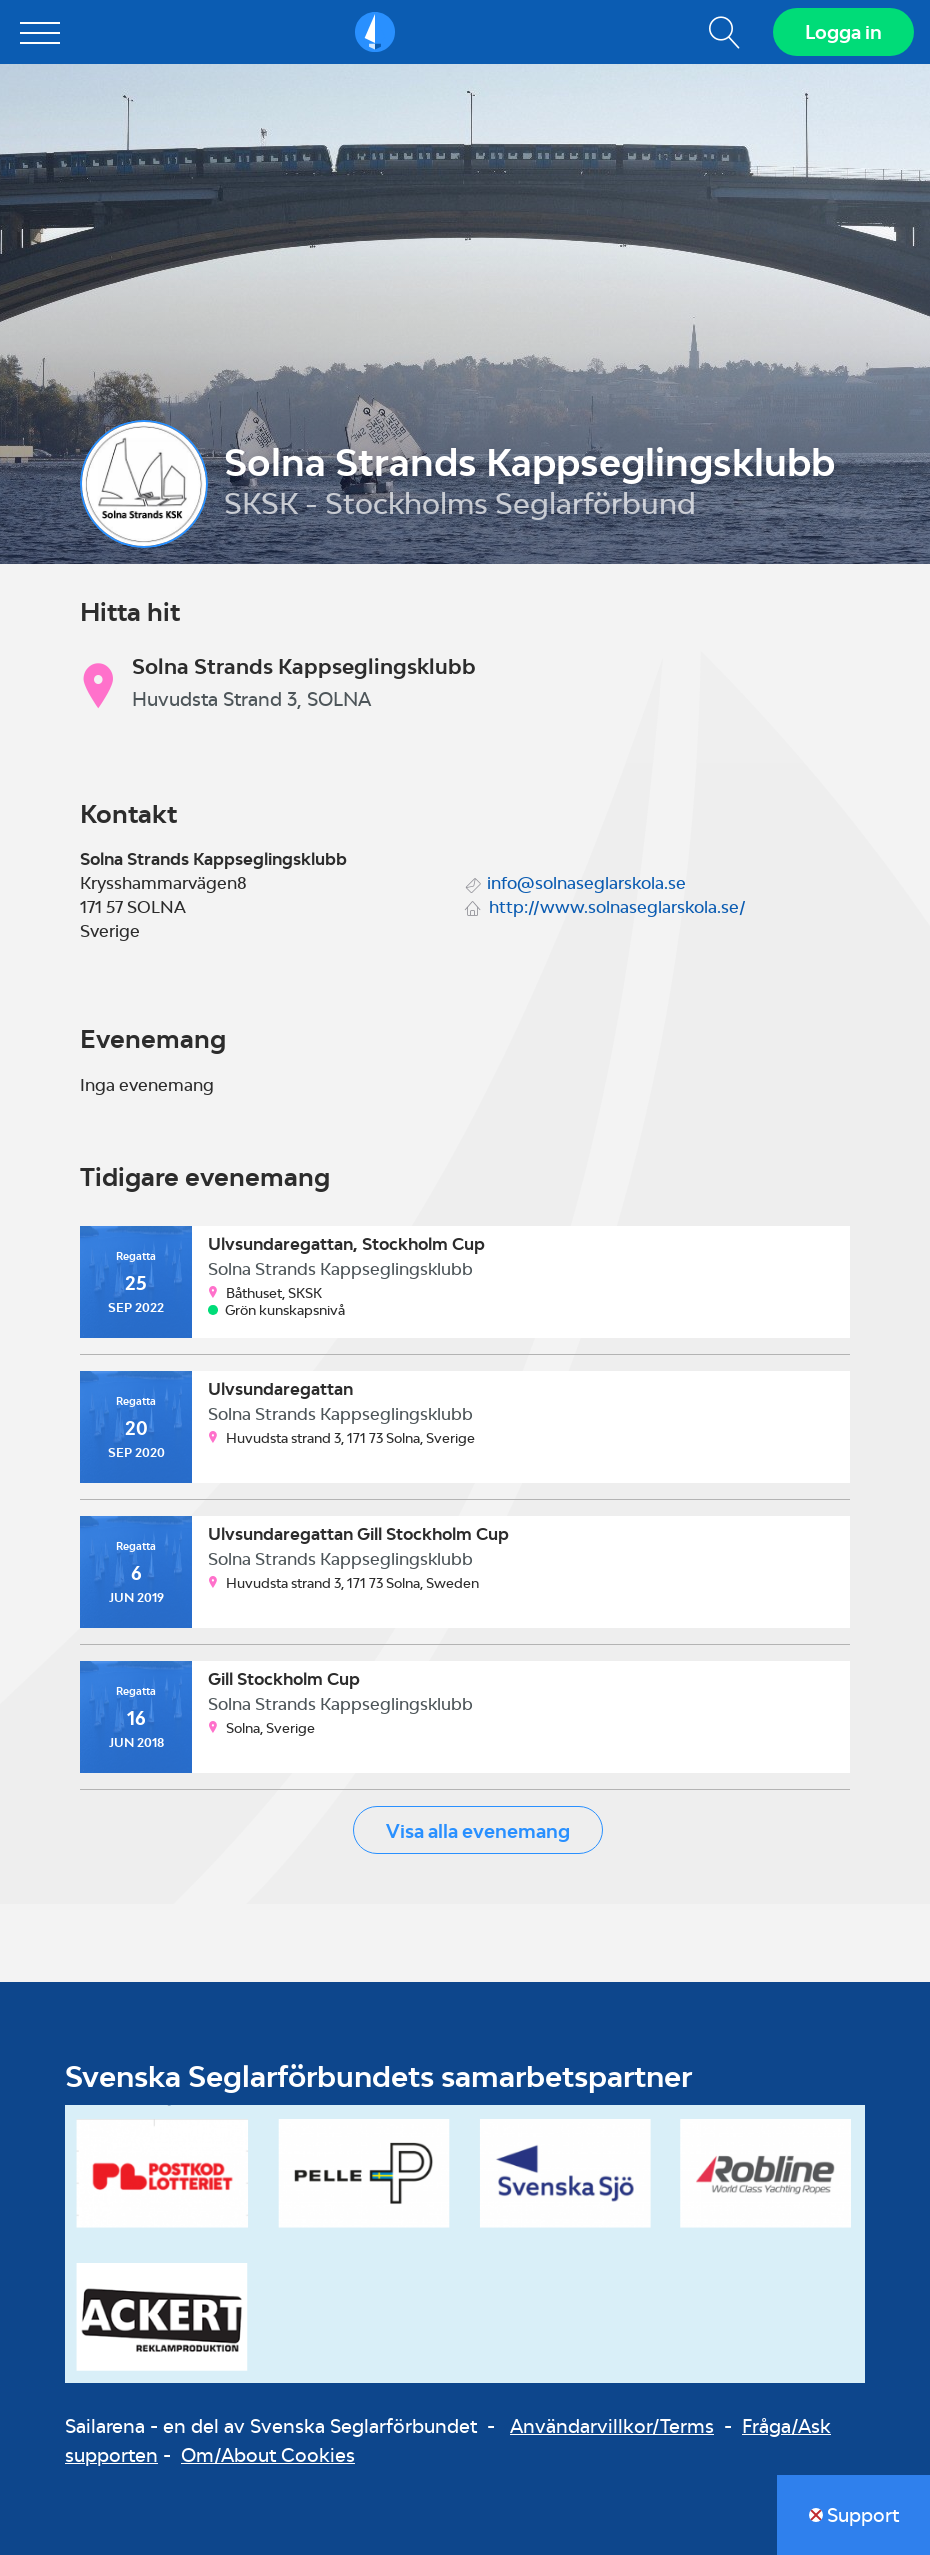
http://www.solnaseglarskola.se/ (617, 907)
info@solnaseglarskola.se (586, 883)
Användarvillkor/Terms (612, 2426)
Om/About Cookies (268, 2455)
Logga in (843, 32)
